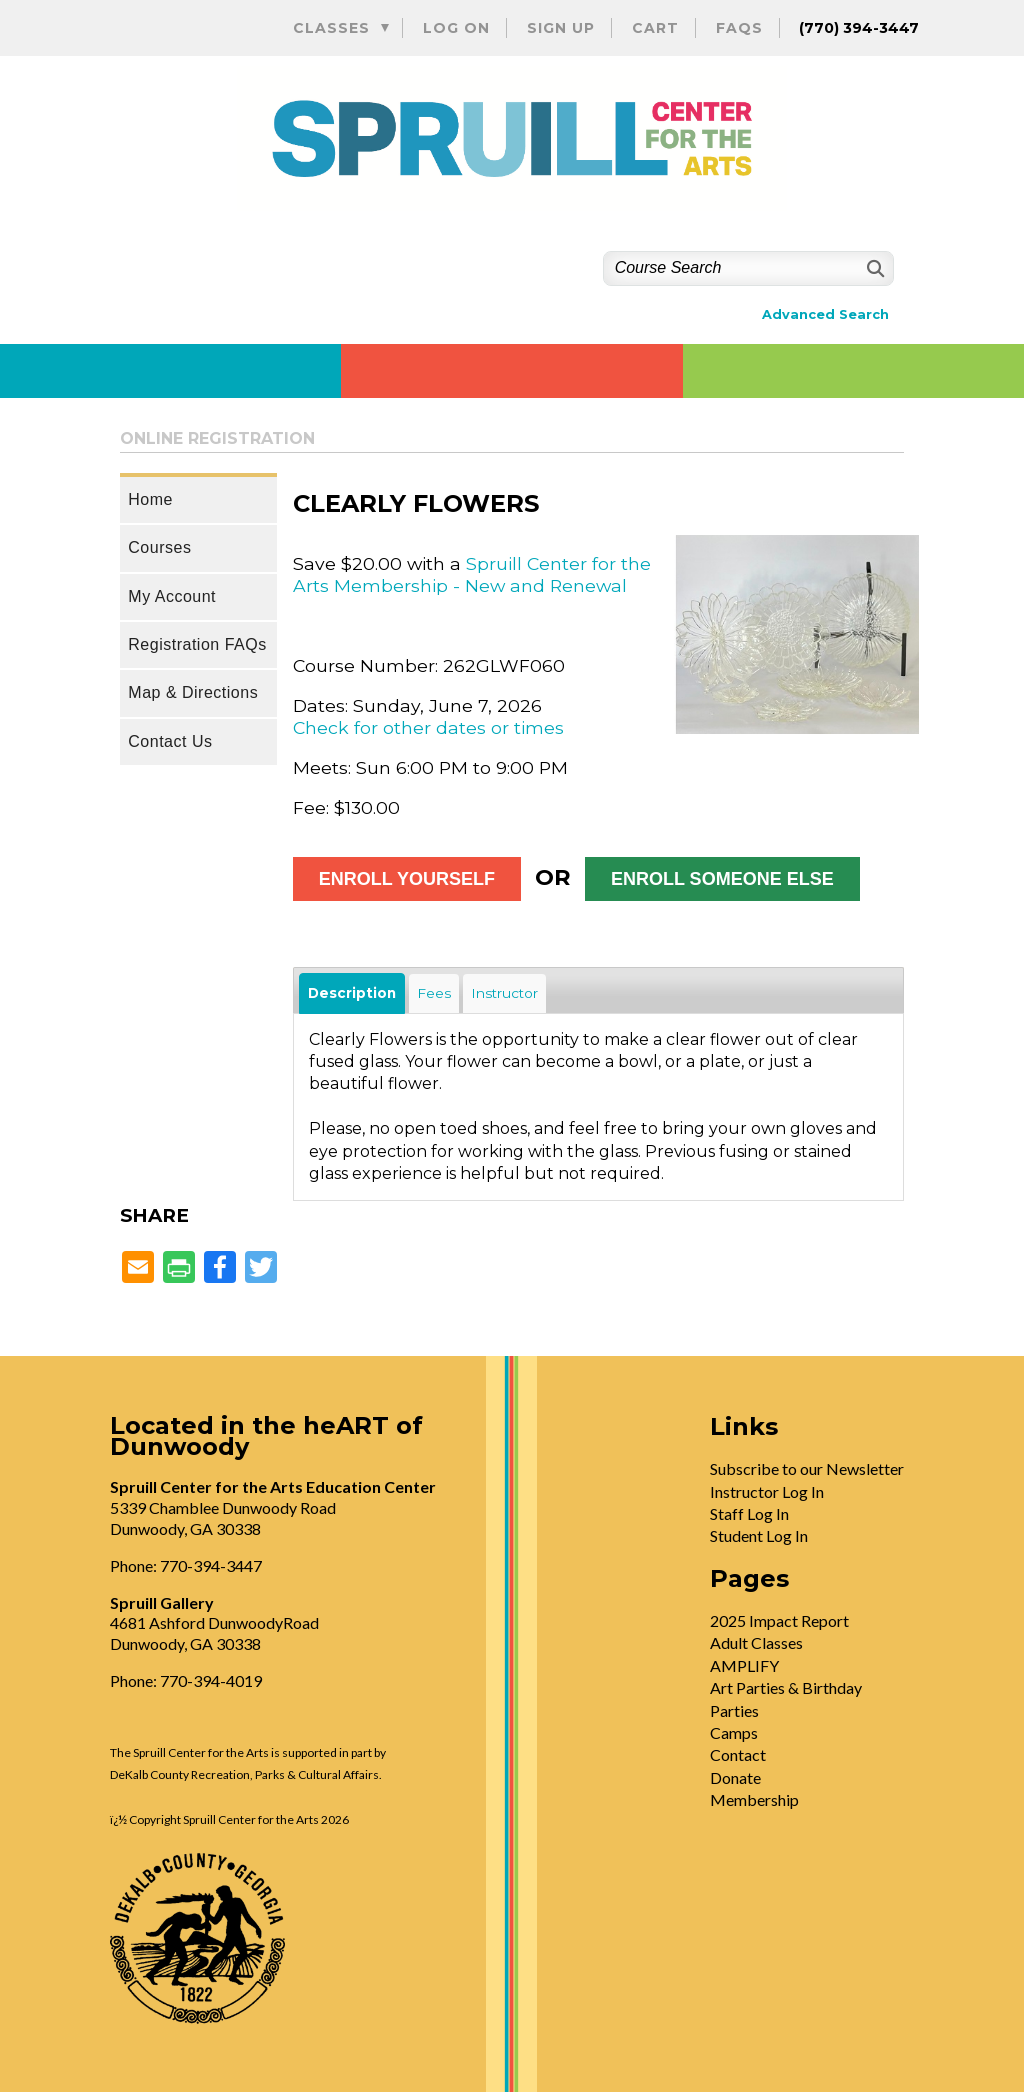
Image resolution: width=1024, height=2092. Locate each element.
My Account (172, 596)
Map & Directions (193, 692)
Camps (734, 1732)
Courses (159, 547)
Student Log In (759, 1535)
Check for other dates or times (428, 727)
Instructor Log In (767, 1491)
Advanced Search (825, 314)
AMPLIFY (744, 1665)
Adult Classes (756, 1642)
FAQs (739, 28)
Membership (754, 1799)
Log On (456, 28)
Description (352, 993)
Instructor (504, 993)
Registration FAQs (197, 644)
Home (150, 499)
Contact (738, 1754)
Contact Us (170, 741)
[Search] (873, 268)
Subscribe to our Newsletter (807, 1468)
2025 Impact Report (779, 1620)
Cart (655, 28)
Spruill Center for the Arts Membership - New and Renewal (472, 574)
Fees (434, 993)
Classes (331, 28)
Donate (735, 1777)
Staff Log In (749, 1513)
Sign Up (561, 28)
